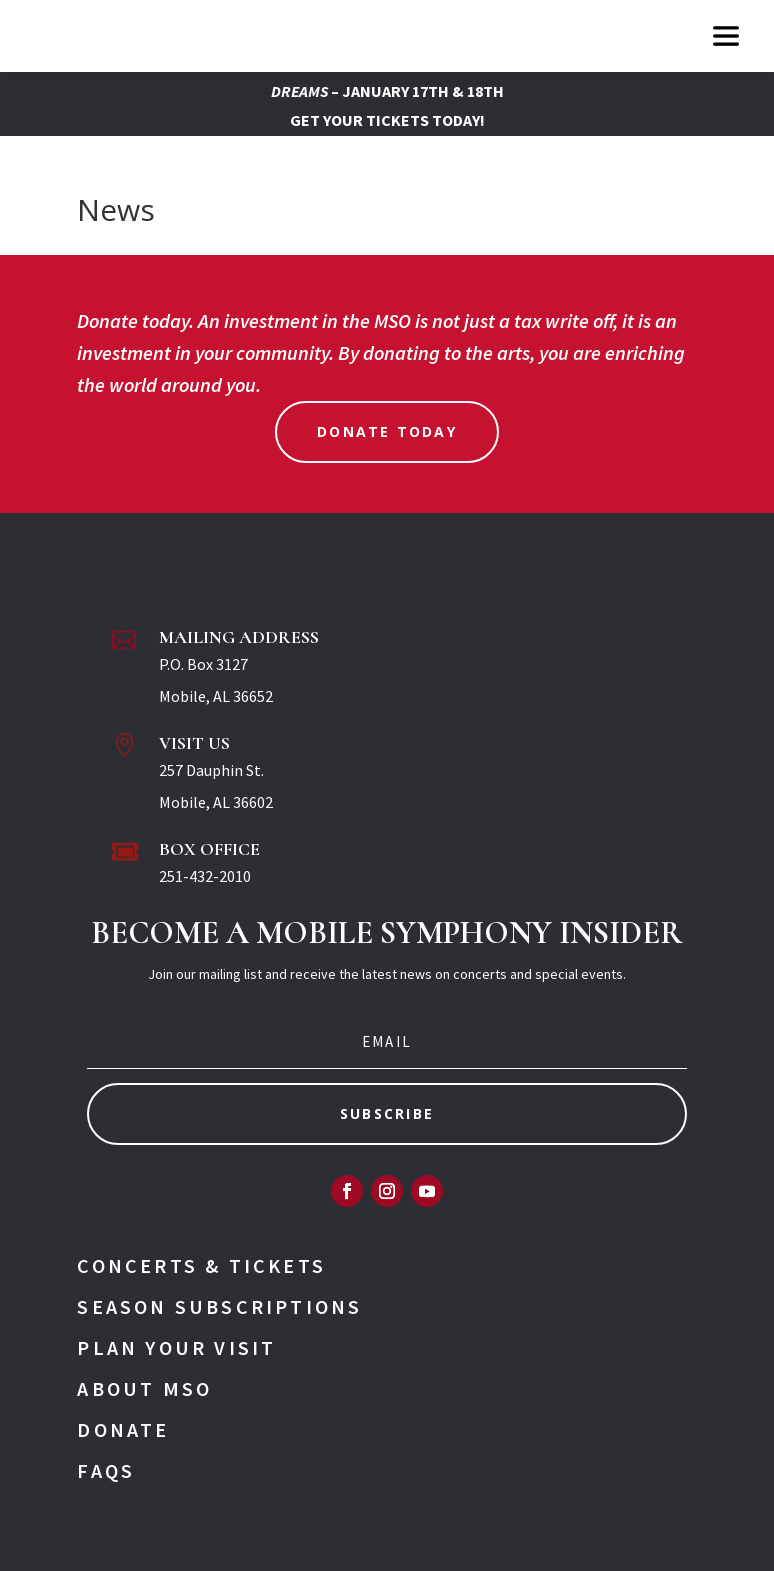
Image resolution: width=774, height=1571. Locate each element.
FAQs (106, 1470)
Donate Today (387, 431)
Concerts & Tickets (201, 1265)
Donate (123, 1429)
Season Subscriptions (219, 1306)
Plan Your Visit (176, 1347)
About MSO (144, 1388)
